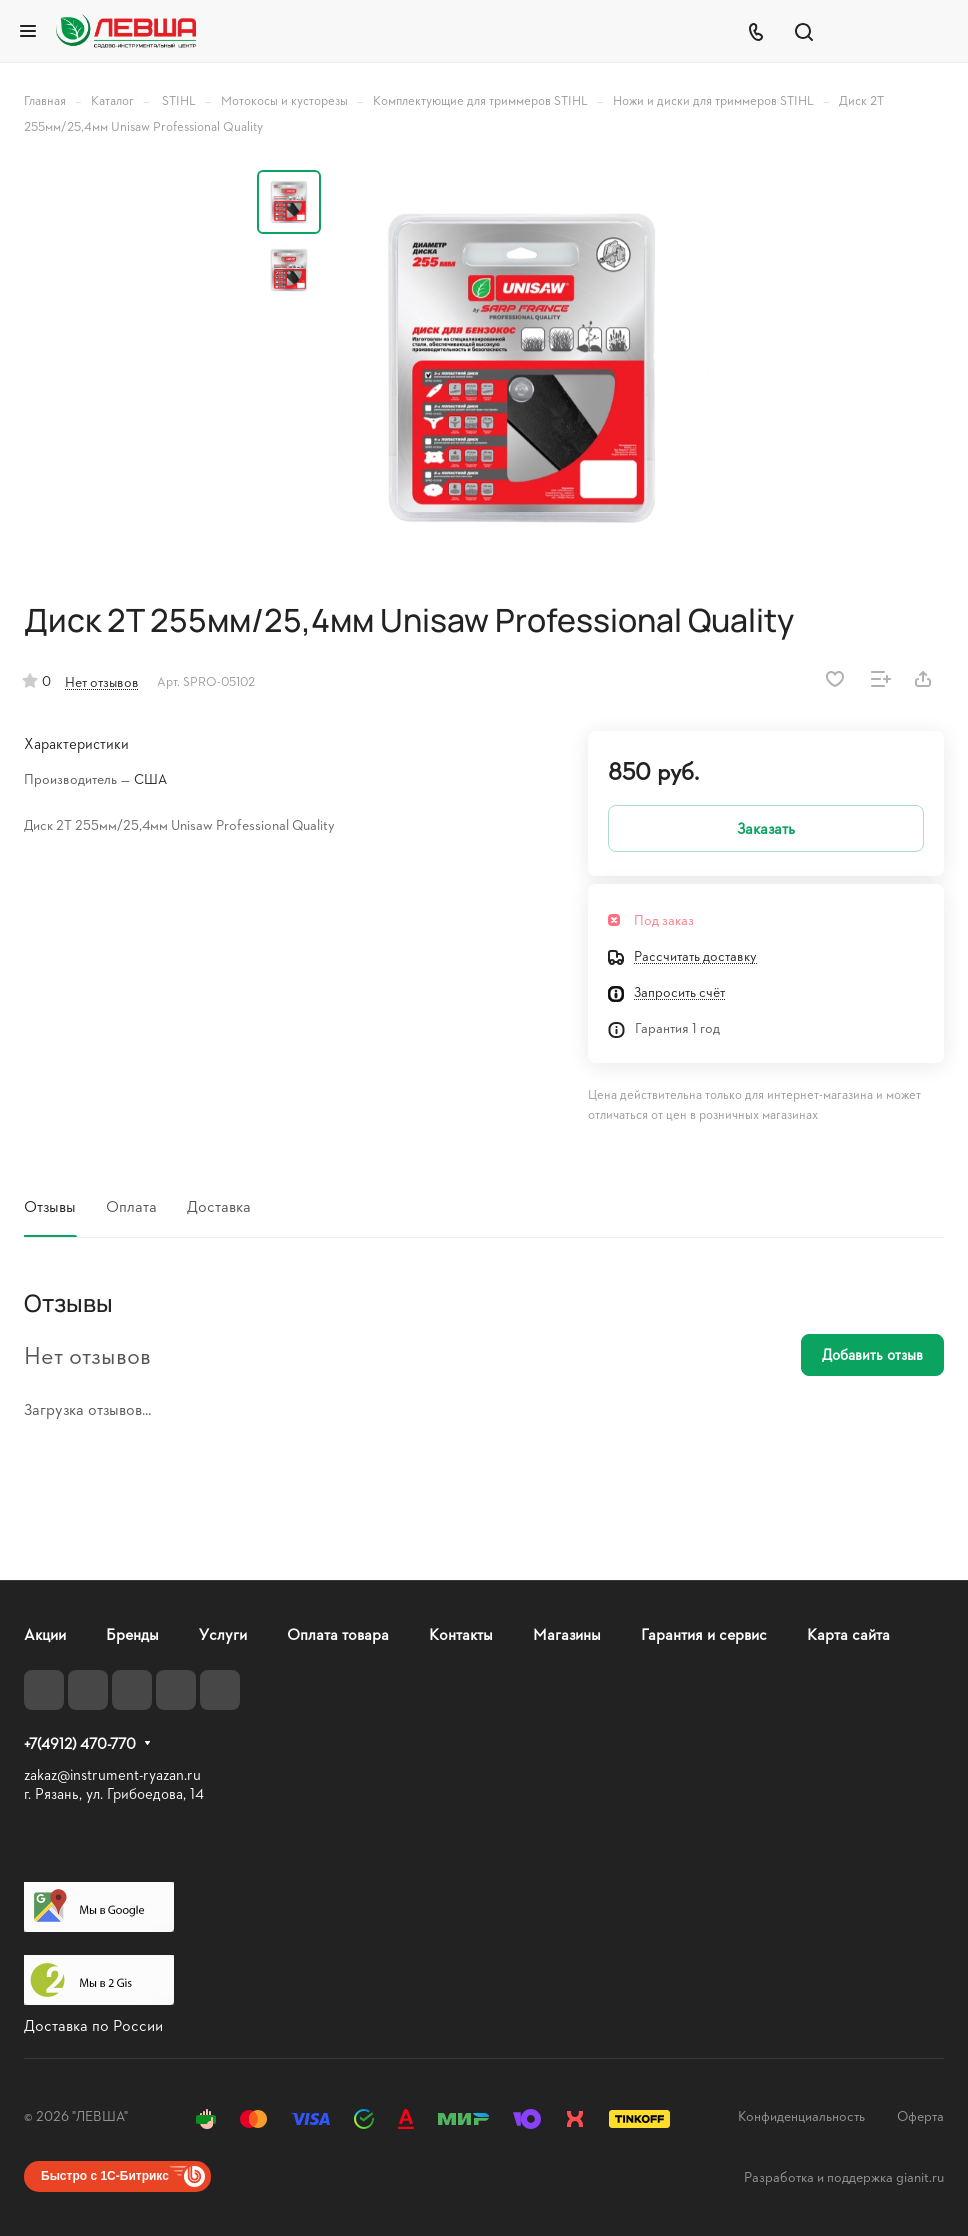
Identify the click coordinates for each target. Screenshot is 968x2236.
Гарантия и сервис (704, 1633)
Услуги (223, 1633)
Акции (45, 1633)
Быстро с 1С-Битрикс (105, 2176)
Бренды (132, 1633)
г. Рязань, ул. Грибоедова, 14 (114, 1793)
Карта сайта (848, 1633)
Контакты (461, 1633)
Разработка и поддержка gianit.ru (844, 2176)
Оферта (920, 2115)
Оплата (131, 1205)
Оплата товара (338, 1633)
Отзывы (50, 1205)
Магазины (567, 1633)
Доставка (219, 1205)
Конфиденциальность (801, 2115)
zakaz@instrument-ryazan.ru (112, 1774)
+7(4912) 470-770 (80, 1744)
